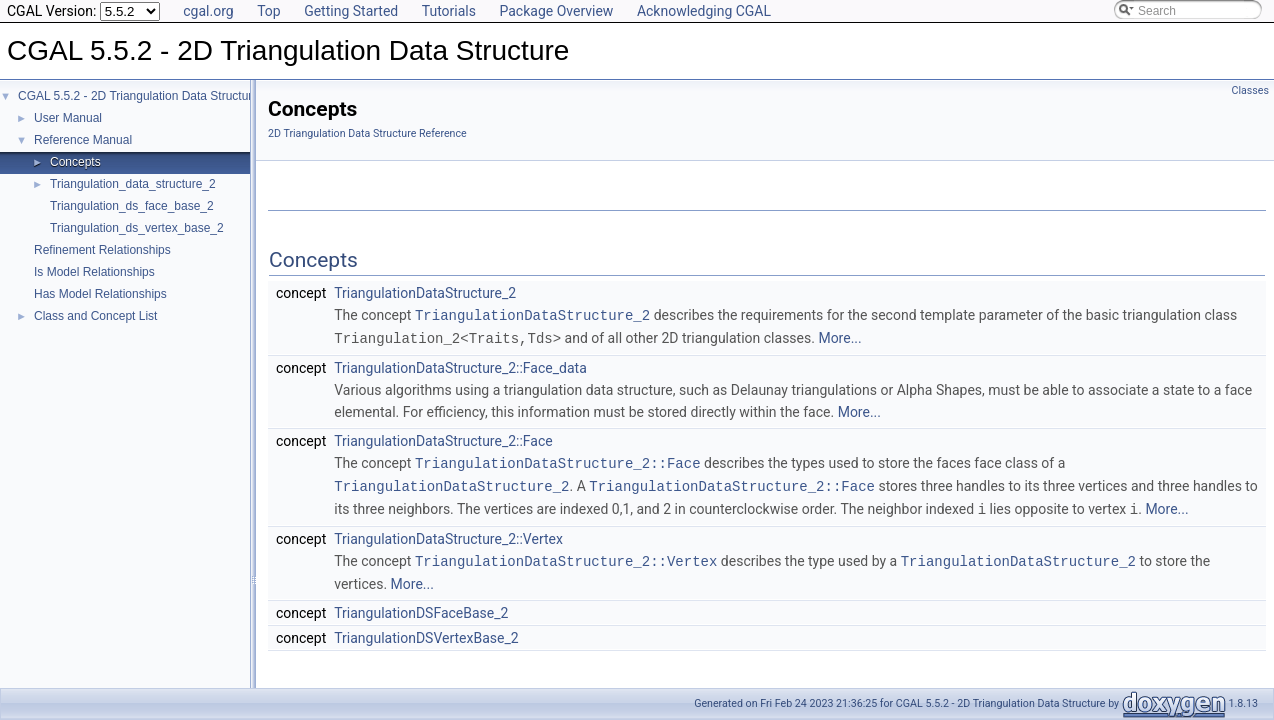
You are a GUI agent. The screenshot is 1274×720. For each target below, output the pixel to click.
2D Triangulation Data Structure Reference (367, 133)
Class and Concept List (95, 316)
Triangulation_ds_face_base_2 (132, 206)
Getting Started (351, 11)
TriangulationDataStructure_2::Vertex (448, 534)
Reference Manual (83, 140)
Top (269, 11)
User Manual (68, 118)
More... (839, 337)
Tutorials (449, 11)
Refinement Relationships (102, 250)
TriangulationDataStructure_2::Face (443, 439)
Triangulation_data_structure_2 (133, 184)
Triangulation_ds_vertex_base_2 (137, 228)
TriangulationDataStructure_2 (425, 293)
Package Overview (556, 11)
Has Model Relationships (100, 294)
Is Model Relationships (94, 272)
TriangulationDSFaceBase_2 (421, 607)
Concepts (75, 162)
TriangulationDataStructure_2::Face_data (460, 366)
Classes (1250, 90)
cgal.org (208, 11)
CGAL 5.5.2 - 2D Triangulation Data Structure (138, 96)
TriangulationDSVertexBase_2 (426, 632)
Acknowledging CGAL (704, 11)
